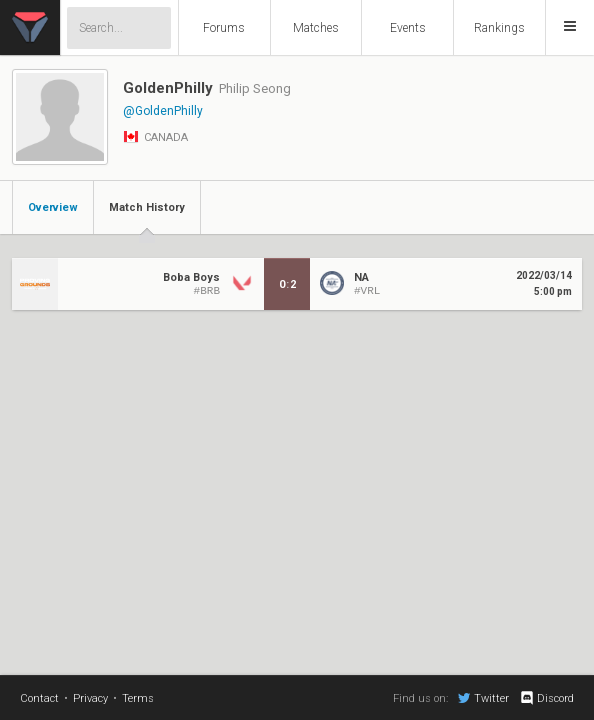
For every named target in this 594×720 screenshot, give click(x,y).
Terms (138, 698)
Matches (316, 28)
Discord (546, 698)
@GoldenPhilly (163, 111)
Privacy (90, 698)
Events (408, 28)
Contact (39, 698)
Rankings (499, 28)
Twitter (483, 698)
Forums (224, 28)
